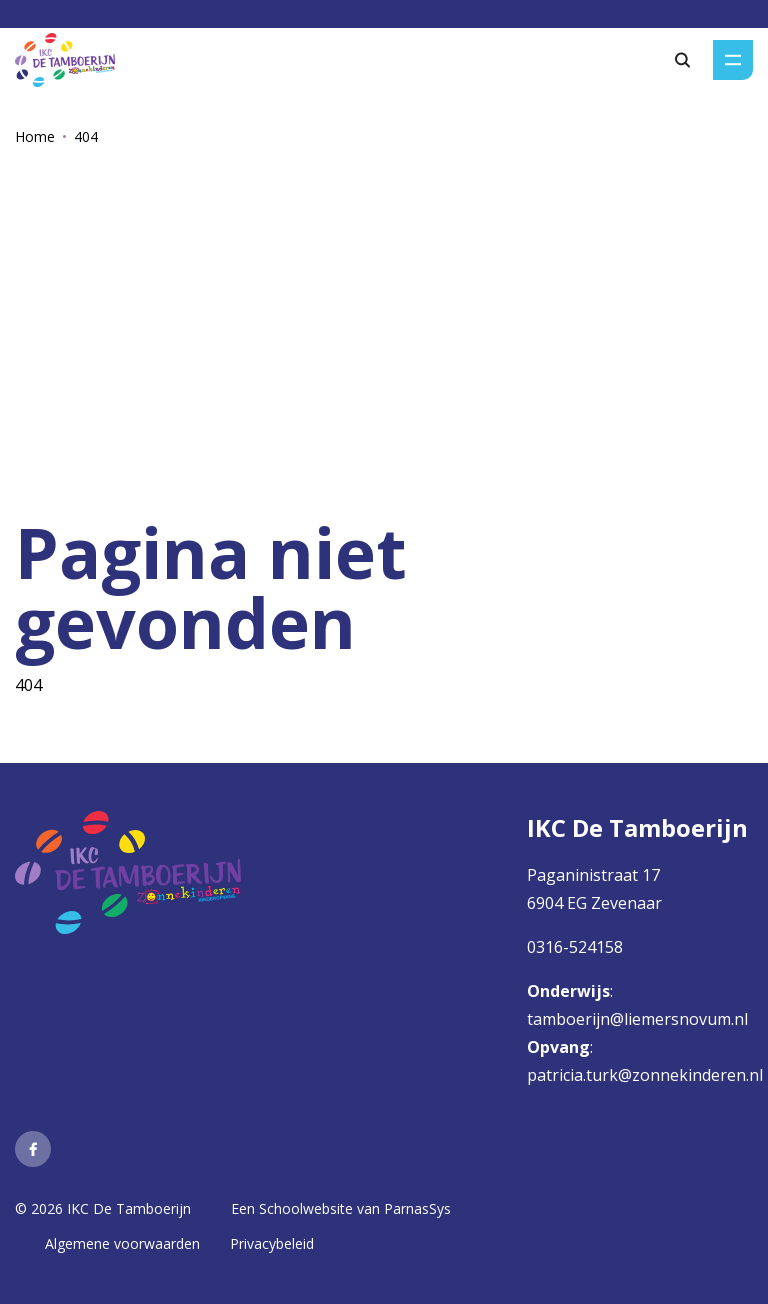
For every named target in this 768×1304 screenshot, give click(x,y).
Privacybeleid (272, 1243)
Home (35, 136)
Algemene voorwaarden (122, 1243)
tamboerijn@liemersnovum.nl (639, 1019)
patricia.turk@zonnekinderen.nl (645, 1075)
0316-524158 (575, 947)
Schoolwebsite (306, 1208)
